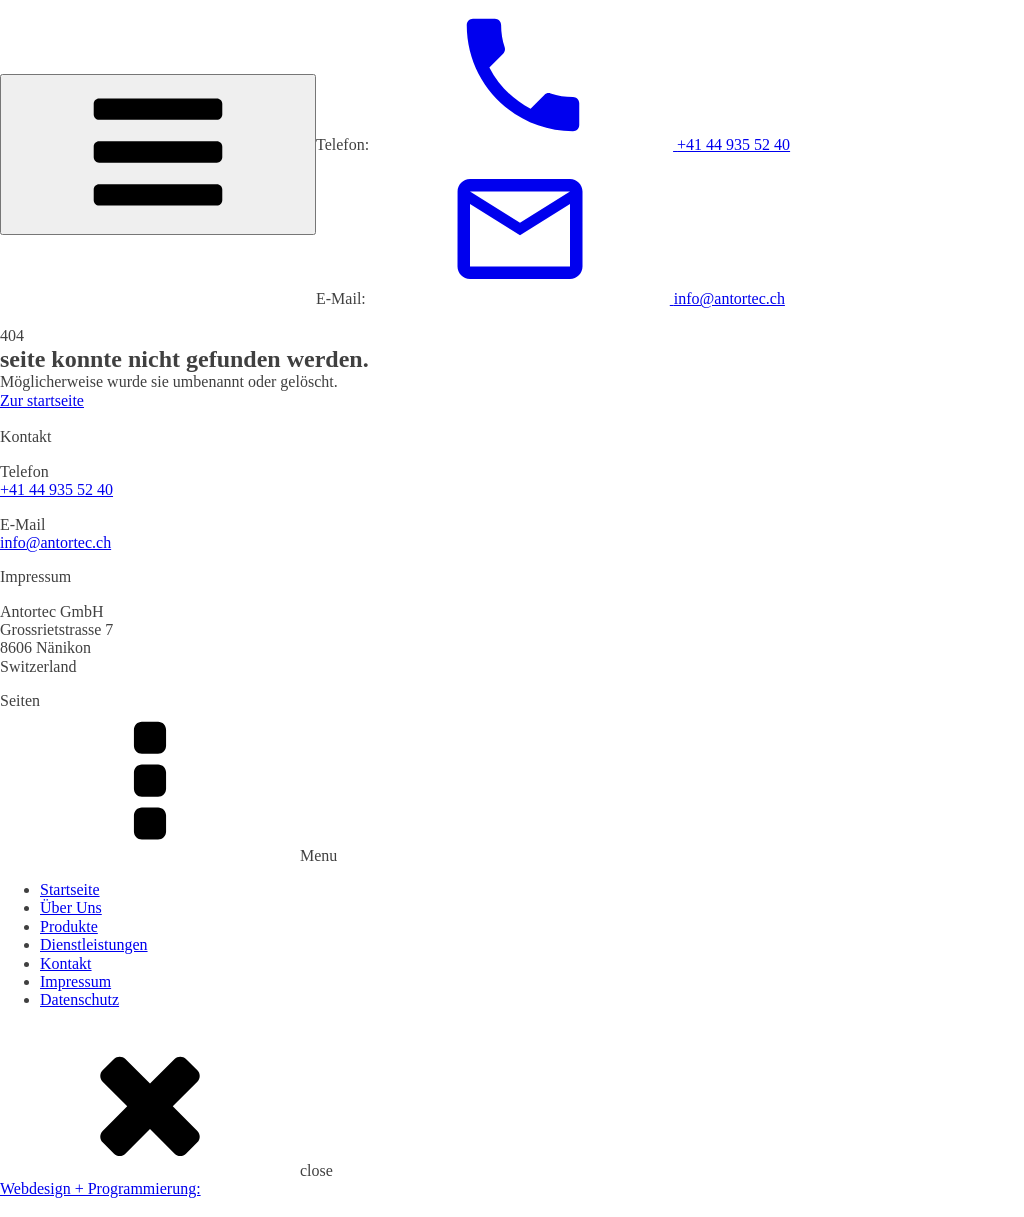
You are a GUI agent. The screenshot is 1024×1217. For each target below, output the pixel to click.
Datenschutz (79, 999)
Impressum (75, 981)
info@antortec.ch (55, 542)
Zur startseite (42, 400)
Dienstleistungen (94, 944)
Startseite (70, 889)
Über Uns (71, 907)
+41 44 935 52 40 (56, 489)
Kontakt (66, 963)
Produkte (69, 926)
